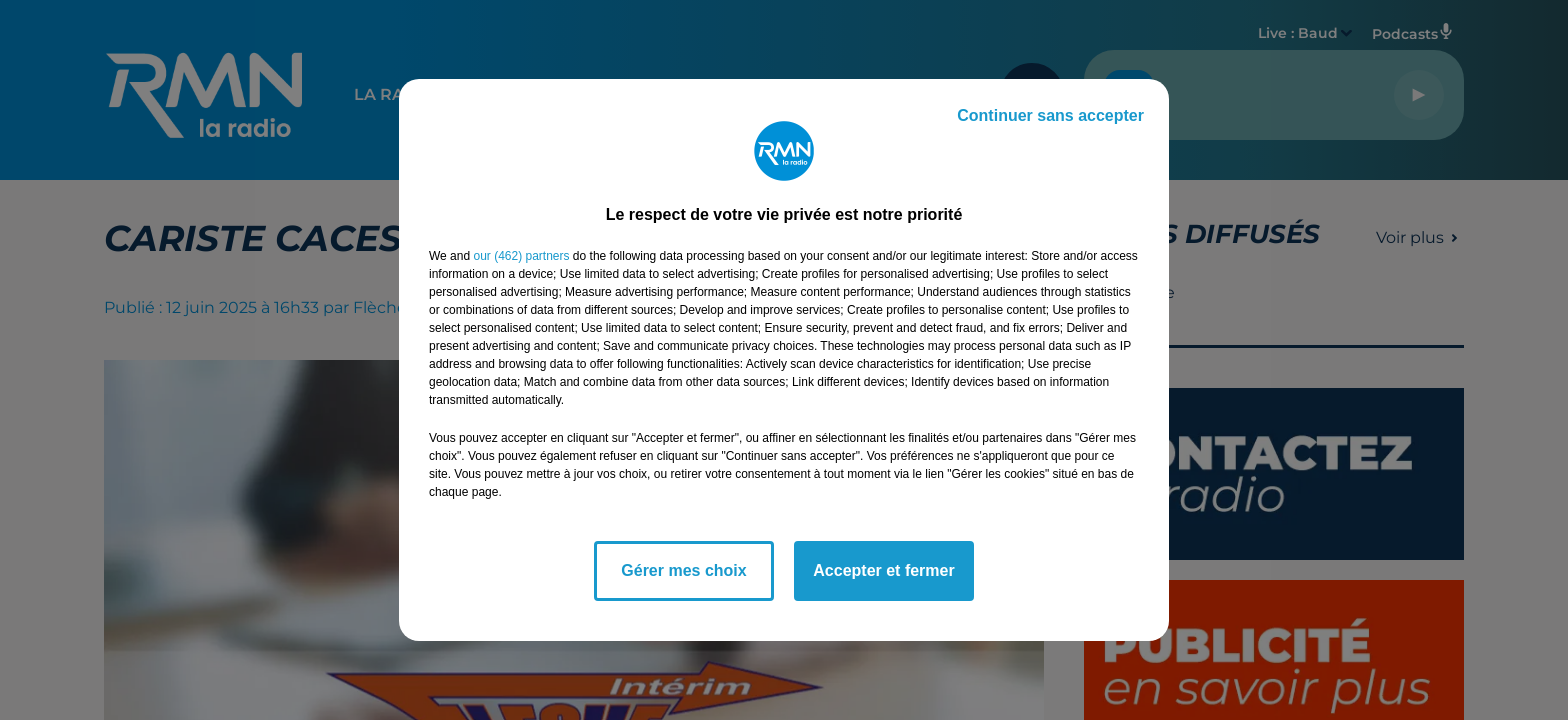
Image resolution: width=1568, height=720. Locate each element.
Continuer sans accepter (1050, 115)
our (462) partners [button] (521, 256)
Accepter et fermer (883, 570)
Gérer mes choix (683, 570)
